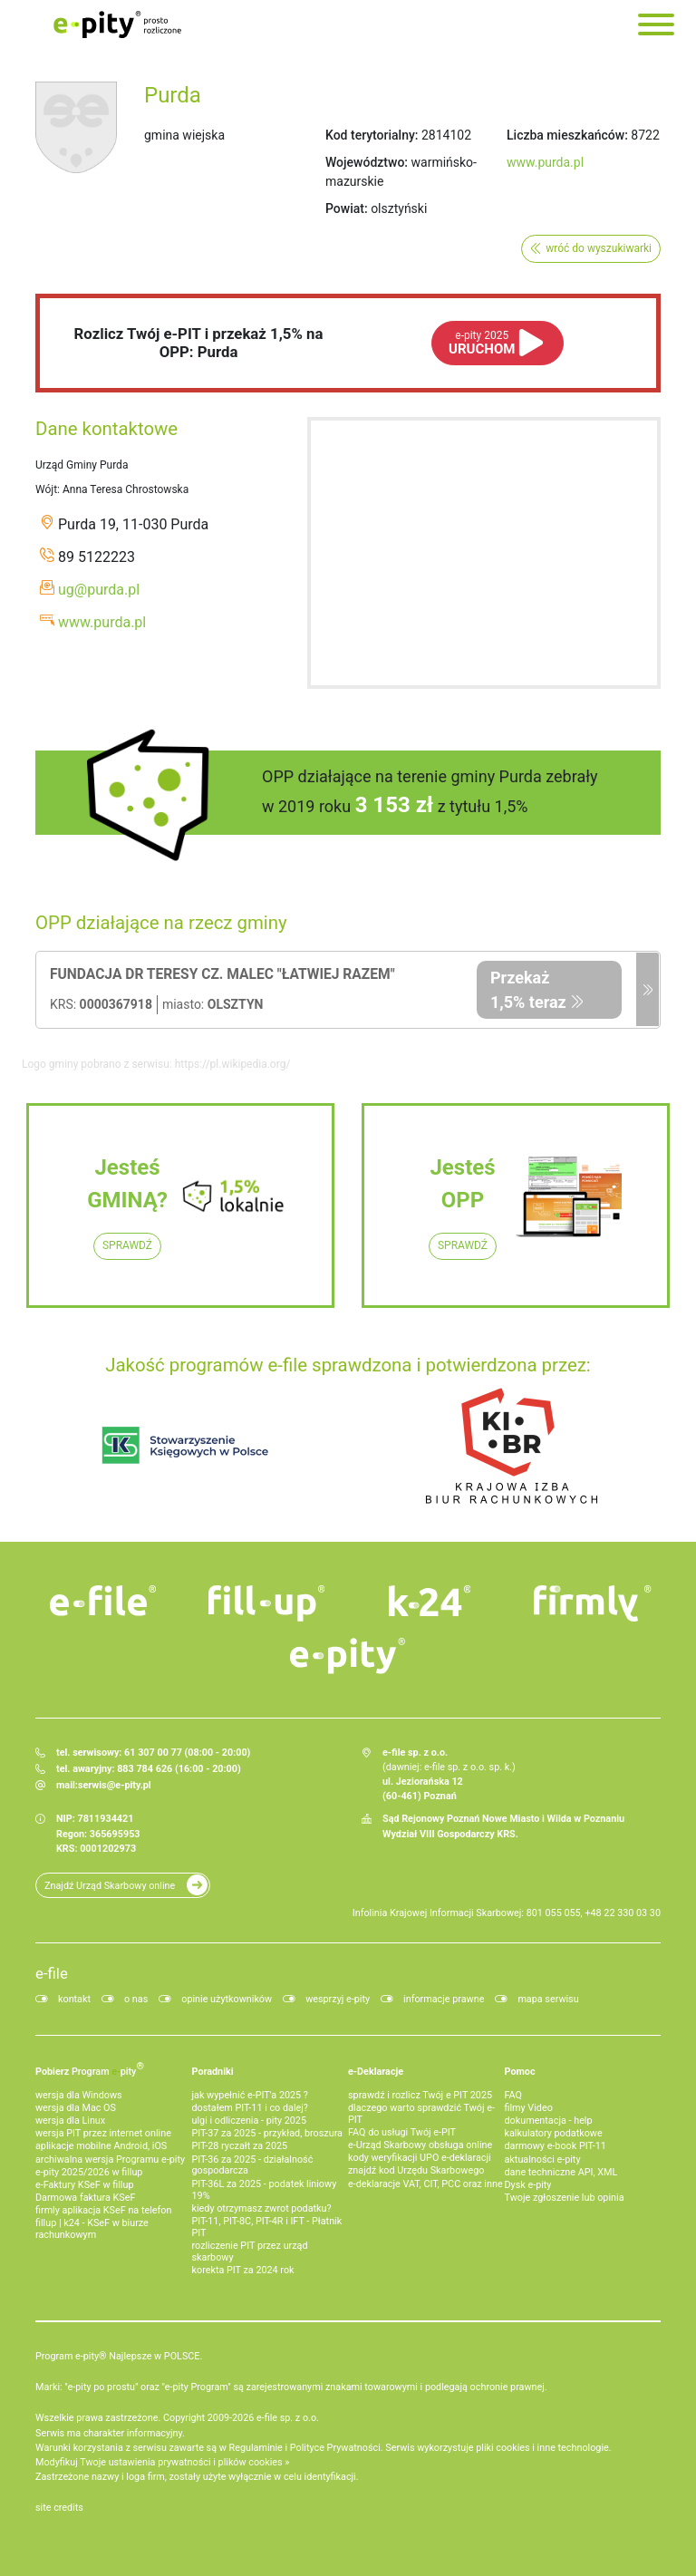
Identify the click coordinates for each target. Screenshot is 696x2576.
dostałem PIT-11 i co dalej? (250, 2108)
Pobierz (89, 2068)
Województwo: (366, 162)
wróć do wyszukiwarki (599, 248)
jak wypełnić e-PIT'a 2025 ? (250, 2095)
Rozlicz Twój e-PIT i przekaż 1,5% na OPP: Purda (199, 342)
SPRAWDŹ (127, 1245)
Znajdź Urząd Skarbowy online (109, 1886)
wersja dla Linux (70, 2120)
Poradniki (213, 2071)
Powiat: (346, 208)
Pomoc (520, 2071)
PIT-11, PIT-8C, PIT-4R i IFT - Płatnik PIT (267, 2227)
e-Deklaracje (375, 2071)
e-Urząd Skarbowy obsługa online (420, 2145)
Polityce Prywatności (335, 2448)
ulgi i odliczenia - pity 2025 (249, 2120)
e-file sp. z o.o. (287, 2418)
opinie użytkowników (226, 1999)
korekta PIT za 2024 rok (243, 2270)
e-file (51, 1973)
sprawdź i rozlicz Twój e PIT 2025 (420, 2095)
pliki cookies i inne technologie (542, 2448)
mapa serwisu (547, 1999)
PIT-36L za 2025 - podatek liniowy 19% (264, 2190)
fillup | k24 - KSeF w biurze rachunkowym (92, 2229)
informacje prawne (443, 1999)
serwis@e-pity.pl (114, 1785)
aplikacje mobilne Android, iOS (101, 2146)
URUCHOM (482, 343)
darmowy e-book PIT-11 (555, 2146)
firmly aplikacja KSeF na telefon (103, 2210)
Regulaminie (256, 2448)
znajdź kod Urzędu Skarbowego (416, 2170)
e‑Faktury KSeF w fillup (84, 2185)
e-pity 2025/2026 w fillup (88, 2172)
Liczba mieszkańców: (567, 135)
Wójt (46, 489)
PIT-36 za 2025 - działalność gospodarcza (253, 2165)
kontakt (74, 1999)
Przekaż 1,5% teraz (528, 990)
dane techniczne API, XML (561, 2172)
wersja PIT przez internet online (103, 2133)
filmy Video (529, 2108)
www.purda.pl (545, 162)
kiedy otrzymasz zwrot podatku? (262, 2208)
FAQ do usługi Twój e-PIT (402, 2132)
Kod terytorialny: (371, 135)
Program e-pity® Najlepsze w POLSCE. (118, 2356)
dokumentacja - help (549, 2120)
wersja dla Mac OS (75, 2108)
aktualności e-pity (543, 2159)
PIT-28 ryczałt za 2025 (240, 2146)
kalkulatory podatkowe (554, 2133)
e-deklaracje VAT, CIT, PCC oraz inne (425, 2184)
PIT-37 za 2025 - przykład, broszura (267, 2133)
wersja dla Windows (78, 2095)
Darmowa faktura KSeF (85, 2197)
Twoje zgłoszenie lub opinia (564, 2197)
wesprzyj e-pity (337, 1999)
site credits (59, 2507)
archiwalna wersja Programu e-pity (110, 2159)
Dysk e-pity (528, 2185)
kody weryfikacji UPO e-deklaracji (419, 2158)
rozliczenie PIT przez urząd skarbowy (250, 2251)
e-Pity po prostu (117, 24)
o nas (136, 1999)
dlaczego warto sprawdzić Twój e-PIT (421, 2114)
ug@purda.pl (99, 589)
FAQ (514, 2095)
